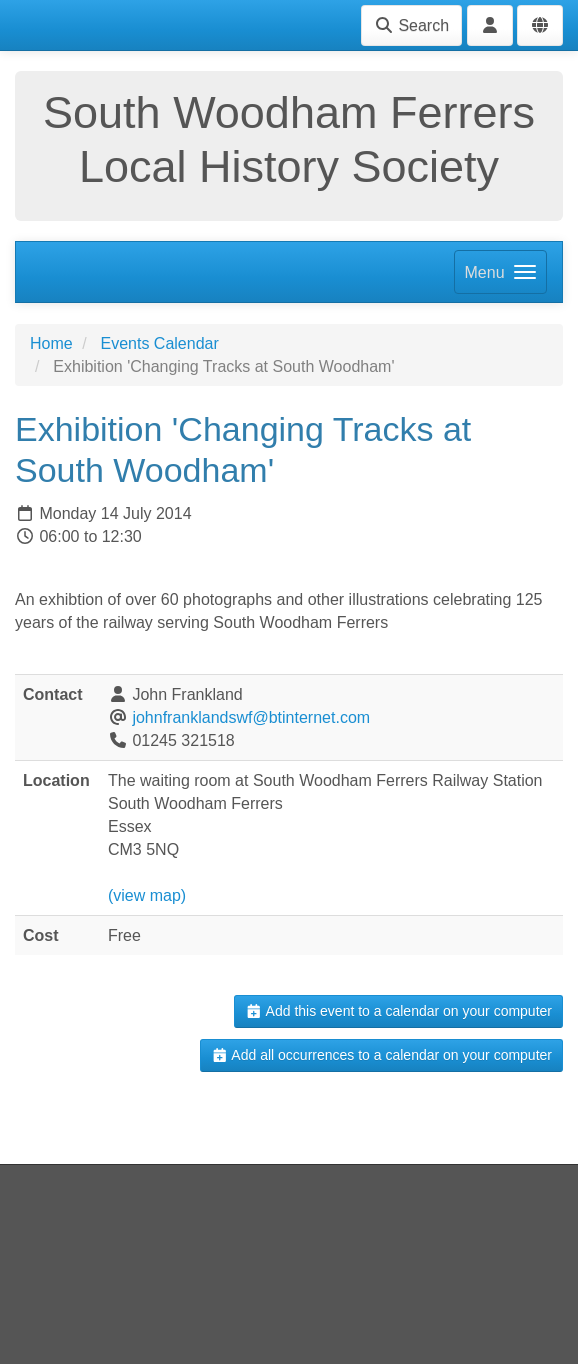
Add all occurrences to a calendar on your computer (381, 1055)
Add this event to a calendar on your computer (398, 1011)
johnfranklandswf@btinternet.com (251, 717)
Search (411, 25)
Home (51, 343)
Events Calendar (159, 343)
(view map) (147, 895)
